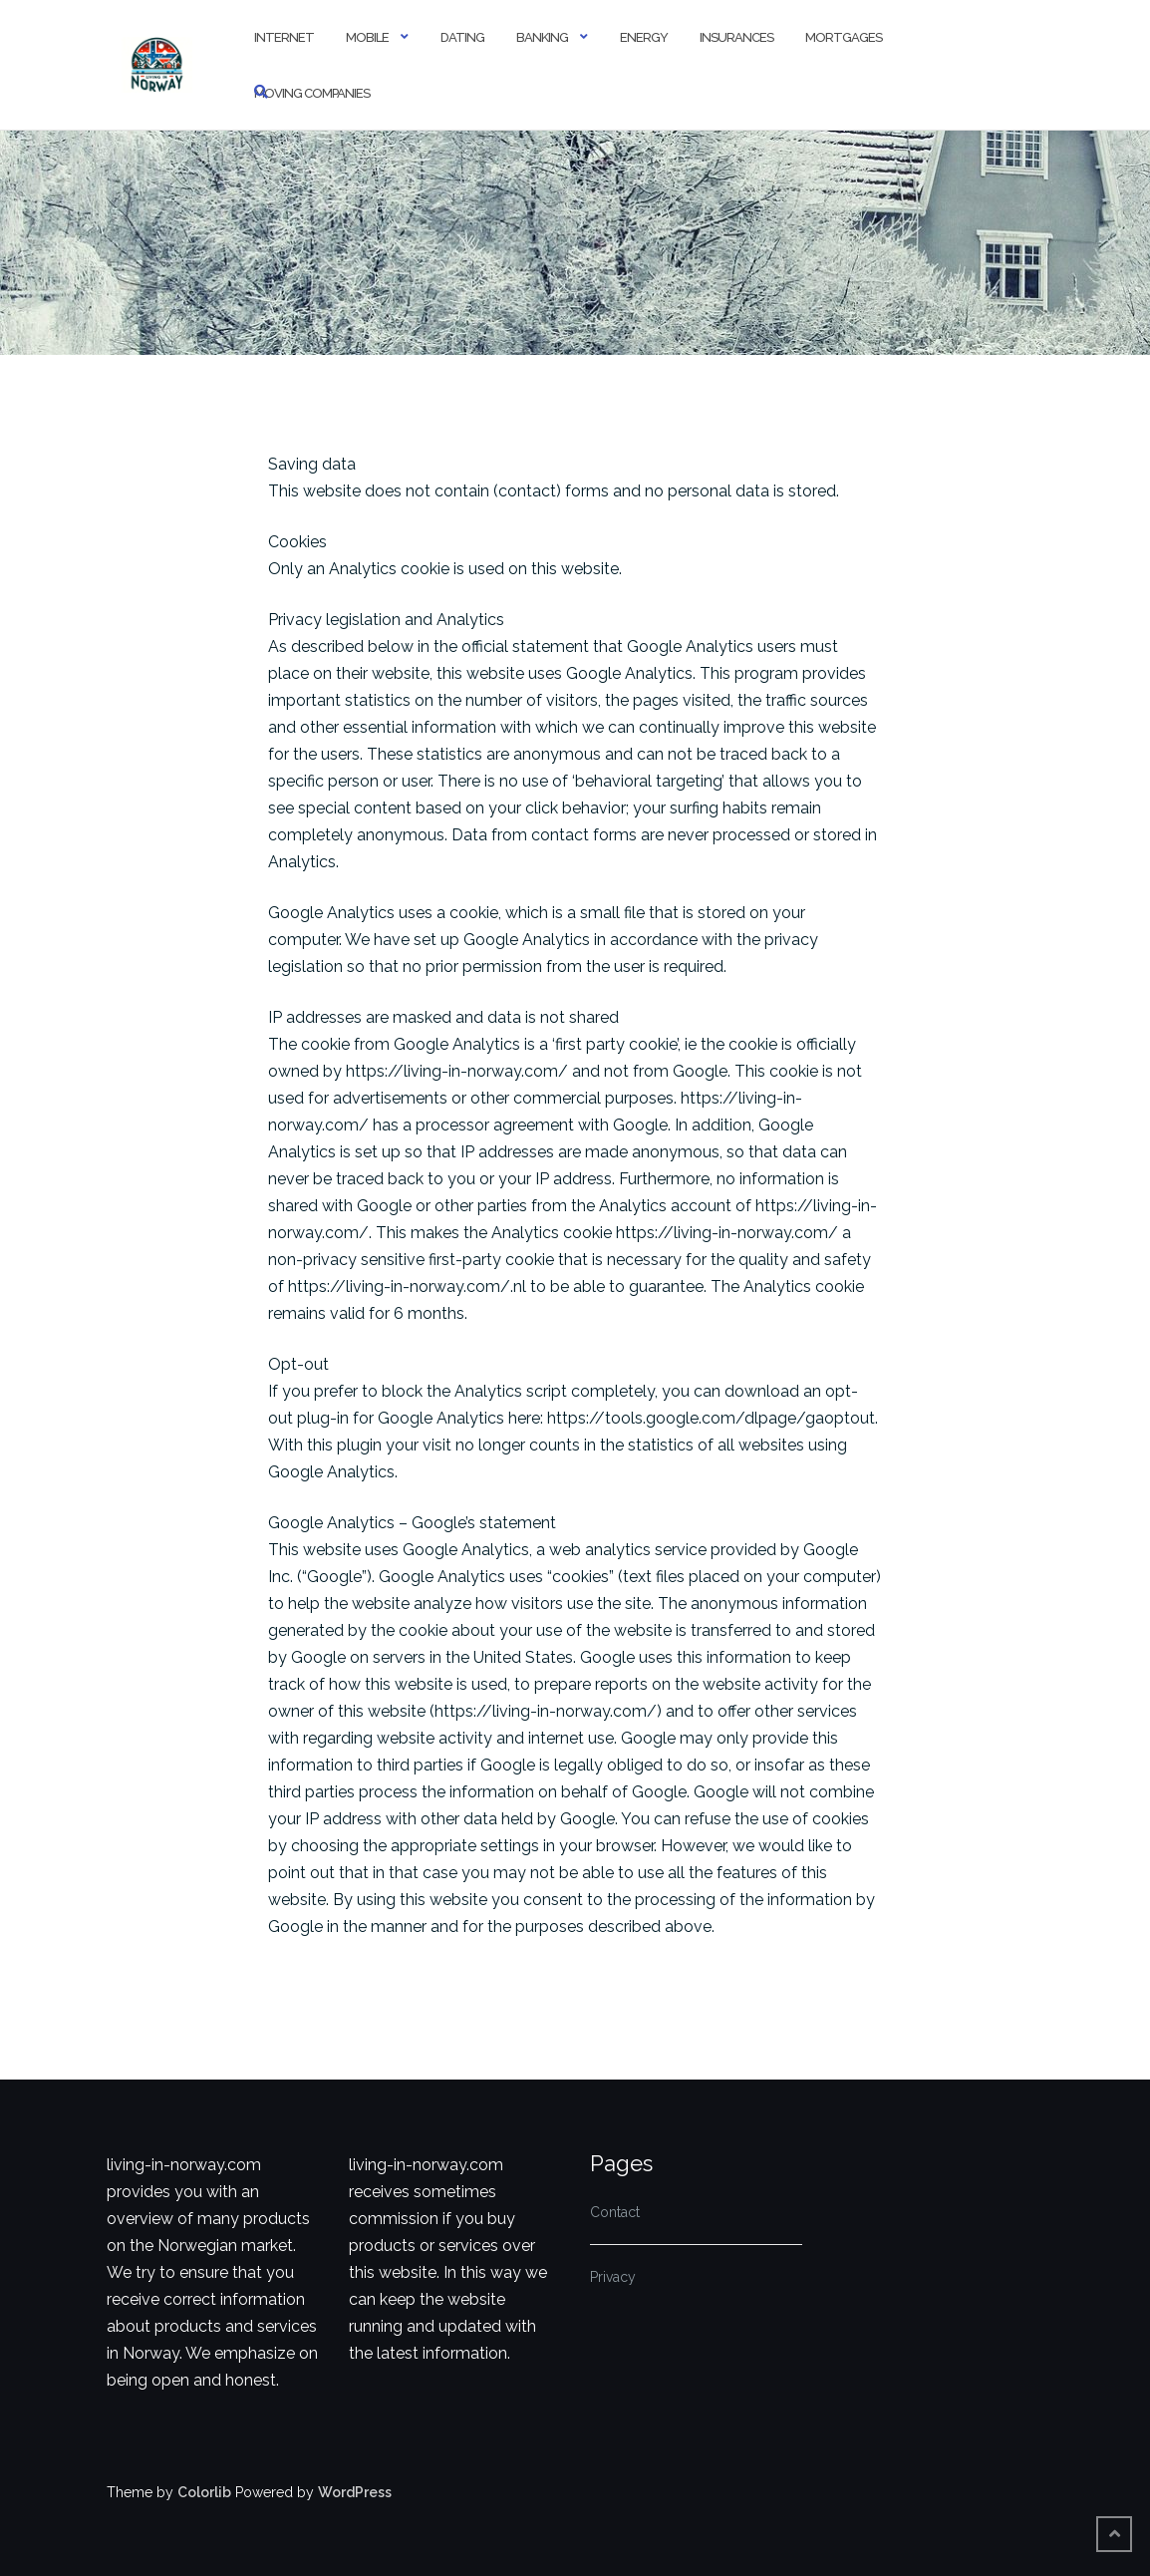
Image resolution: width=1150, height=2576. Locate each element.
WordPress (355, 2492)
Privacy (613, 2277)
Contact (615, 2212)
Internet (284, 37)
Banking (542, 37)
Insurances (736, 37)
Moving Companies (312, 93)
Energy (644, 37)
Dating (462, 37)
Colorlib (204, 2492)
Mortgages (843, 37)
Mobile (367, 37)
